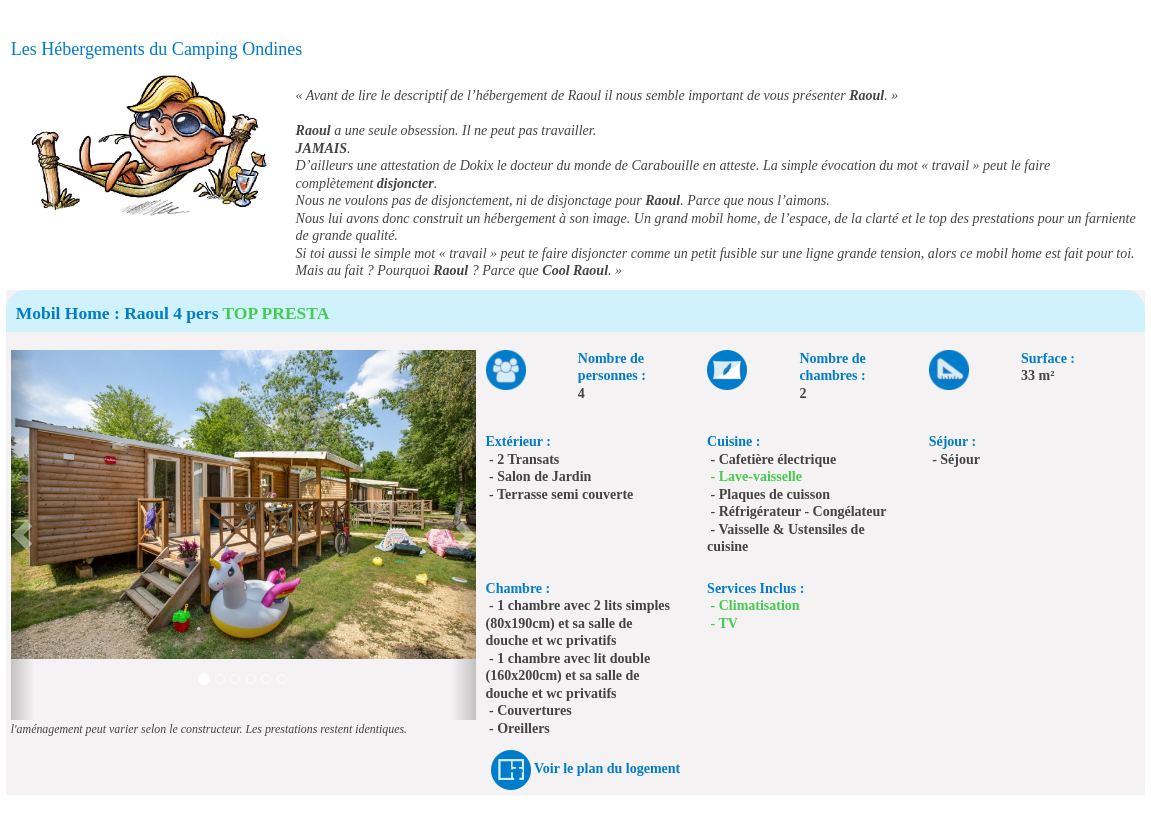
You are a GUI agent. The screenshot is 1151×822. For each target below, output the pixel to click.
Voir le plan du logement (607, 769)
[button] (22, 535)
